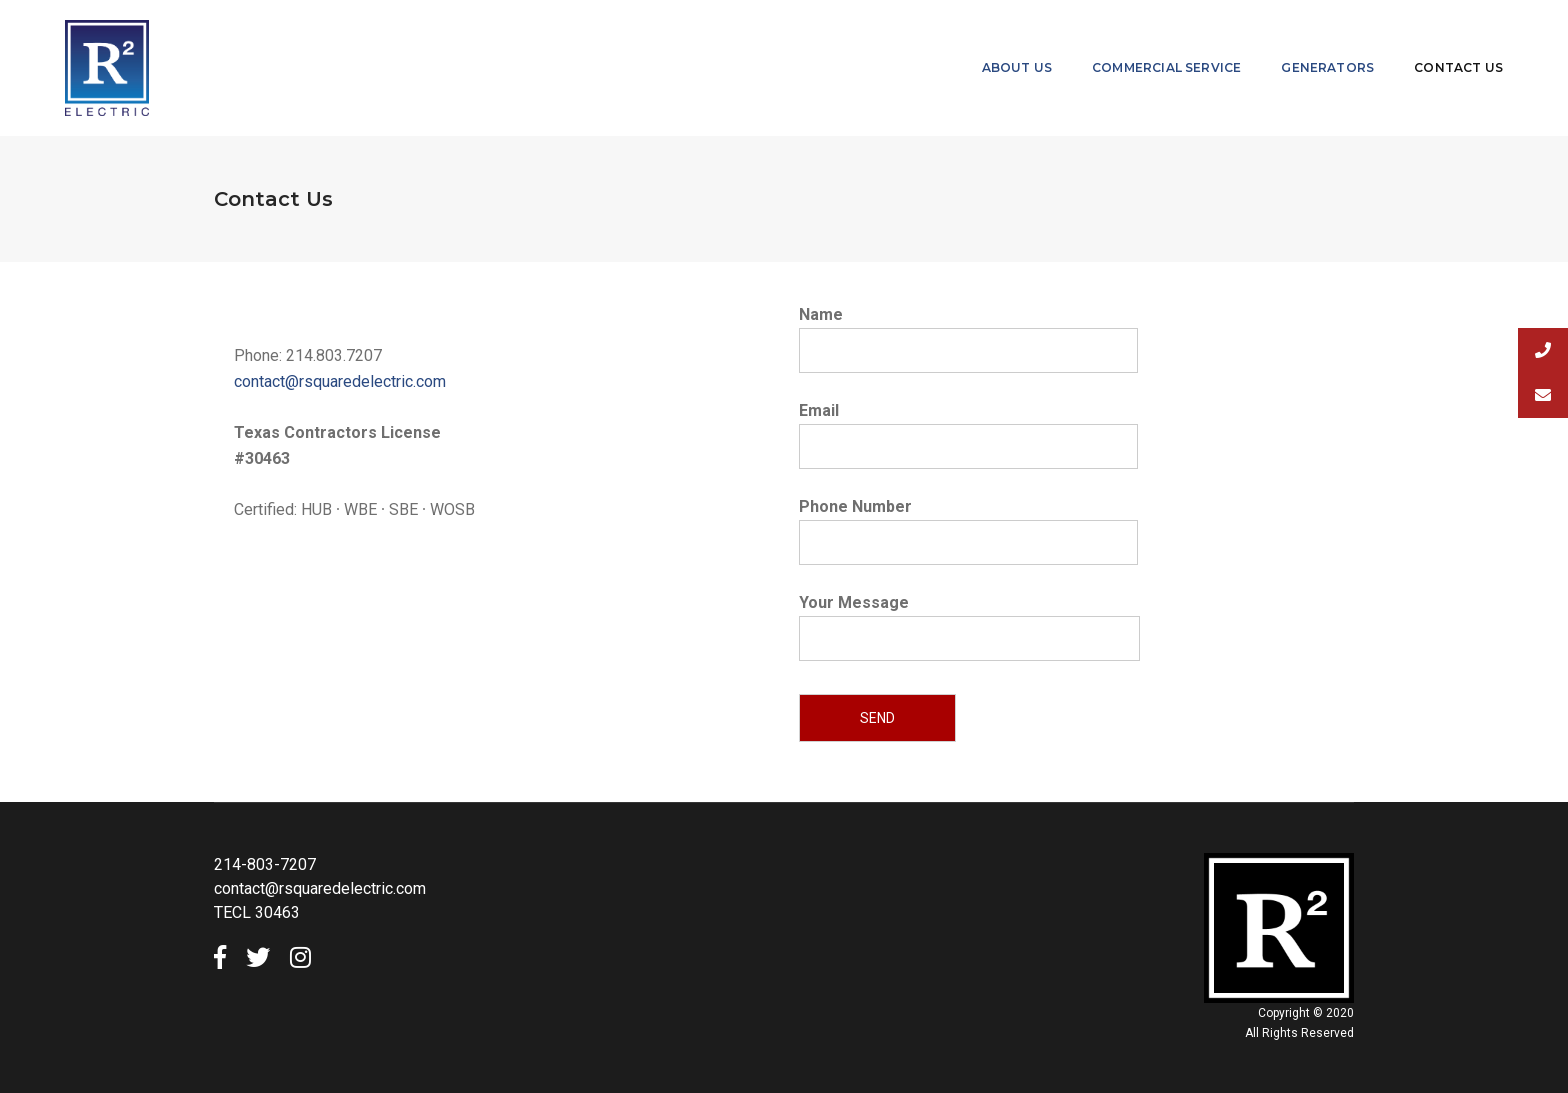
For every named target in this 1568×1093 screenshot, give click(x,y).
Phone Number (968, 524)
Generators (1327, 67)
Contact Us (1458, 67)
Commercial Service (1166, 67)
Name (968, 332)
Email (968, 428)
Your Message (969, 639)
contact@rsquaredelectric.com (340, 381)
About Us (1017, 67)
